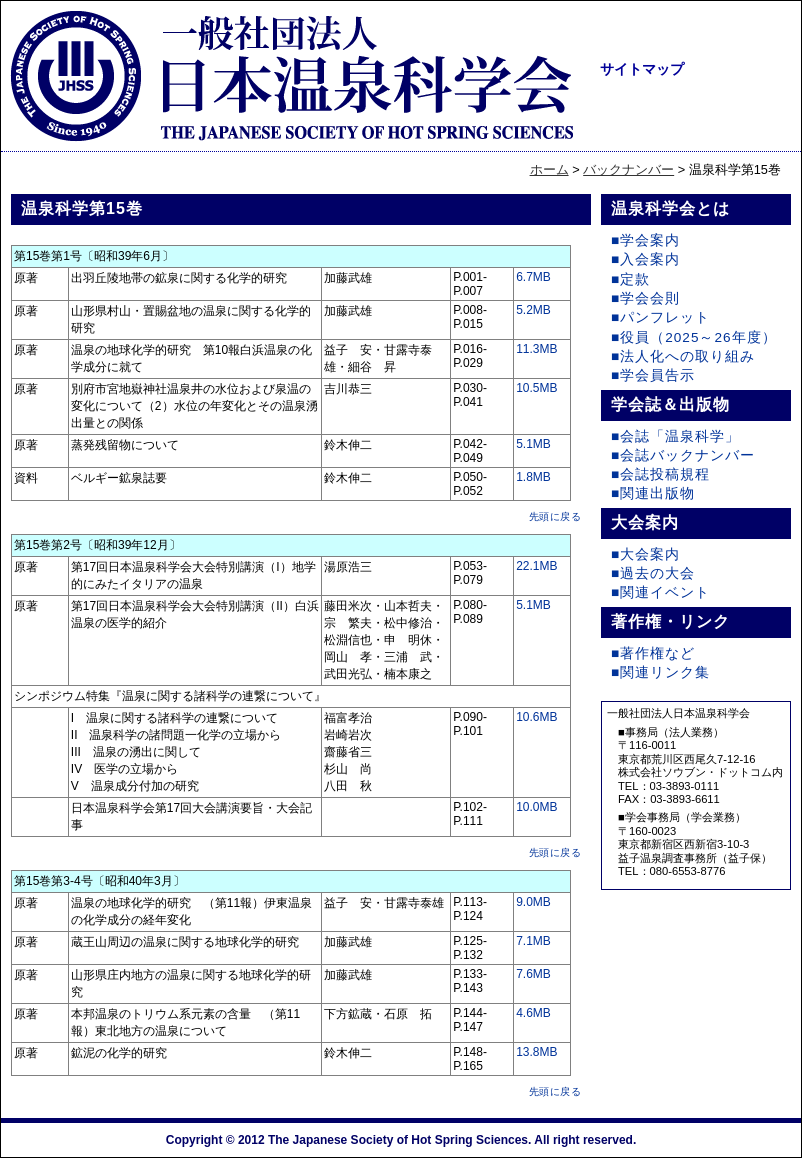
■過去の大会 (653, 573)
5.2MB (533, 310)
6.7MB (533, 277)
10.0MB (536, 807)
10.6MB (536, 717)
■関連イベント (660, 592)
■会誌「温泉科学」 (675, 436)
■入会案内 (645, 259)
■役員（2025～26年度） (694, 337)
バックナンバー (628, 169)
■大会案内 (645, 554)
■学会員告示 (653, 375)
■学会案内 (645, 240)
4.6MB (533, 1013)
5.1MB (533, 444)
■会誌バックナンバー (683, 455)
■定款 (630, 279)
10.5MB (536, 388)
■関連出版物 (653, 493)
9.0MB (533, 902)
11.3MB (536, 349)
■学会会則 (645, 298)
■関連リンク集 (660, 672)
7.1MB (533, 941)
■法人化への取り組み (683, 356)
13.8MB (536, 1052)
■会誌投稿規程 (660, 474)
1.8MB (533, 477)
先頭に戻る (555, 516)
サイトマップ (642, 69)
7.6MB (533, 974)
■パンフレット (660, 317)
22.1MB (536, 566)
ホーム (549, 169)
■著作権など (653, 653)
